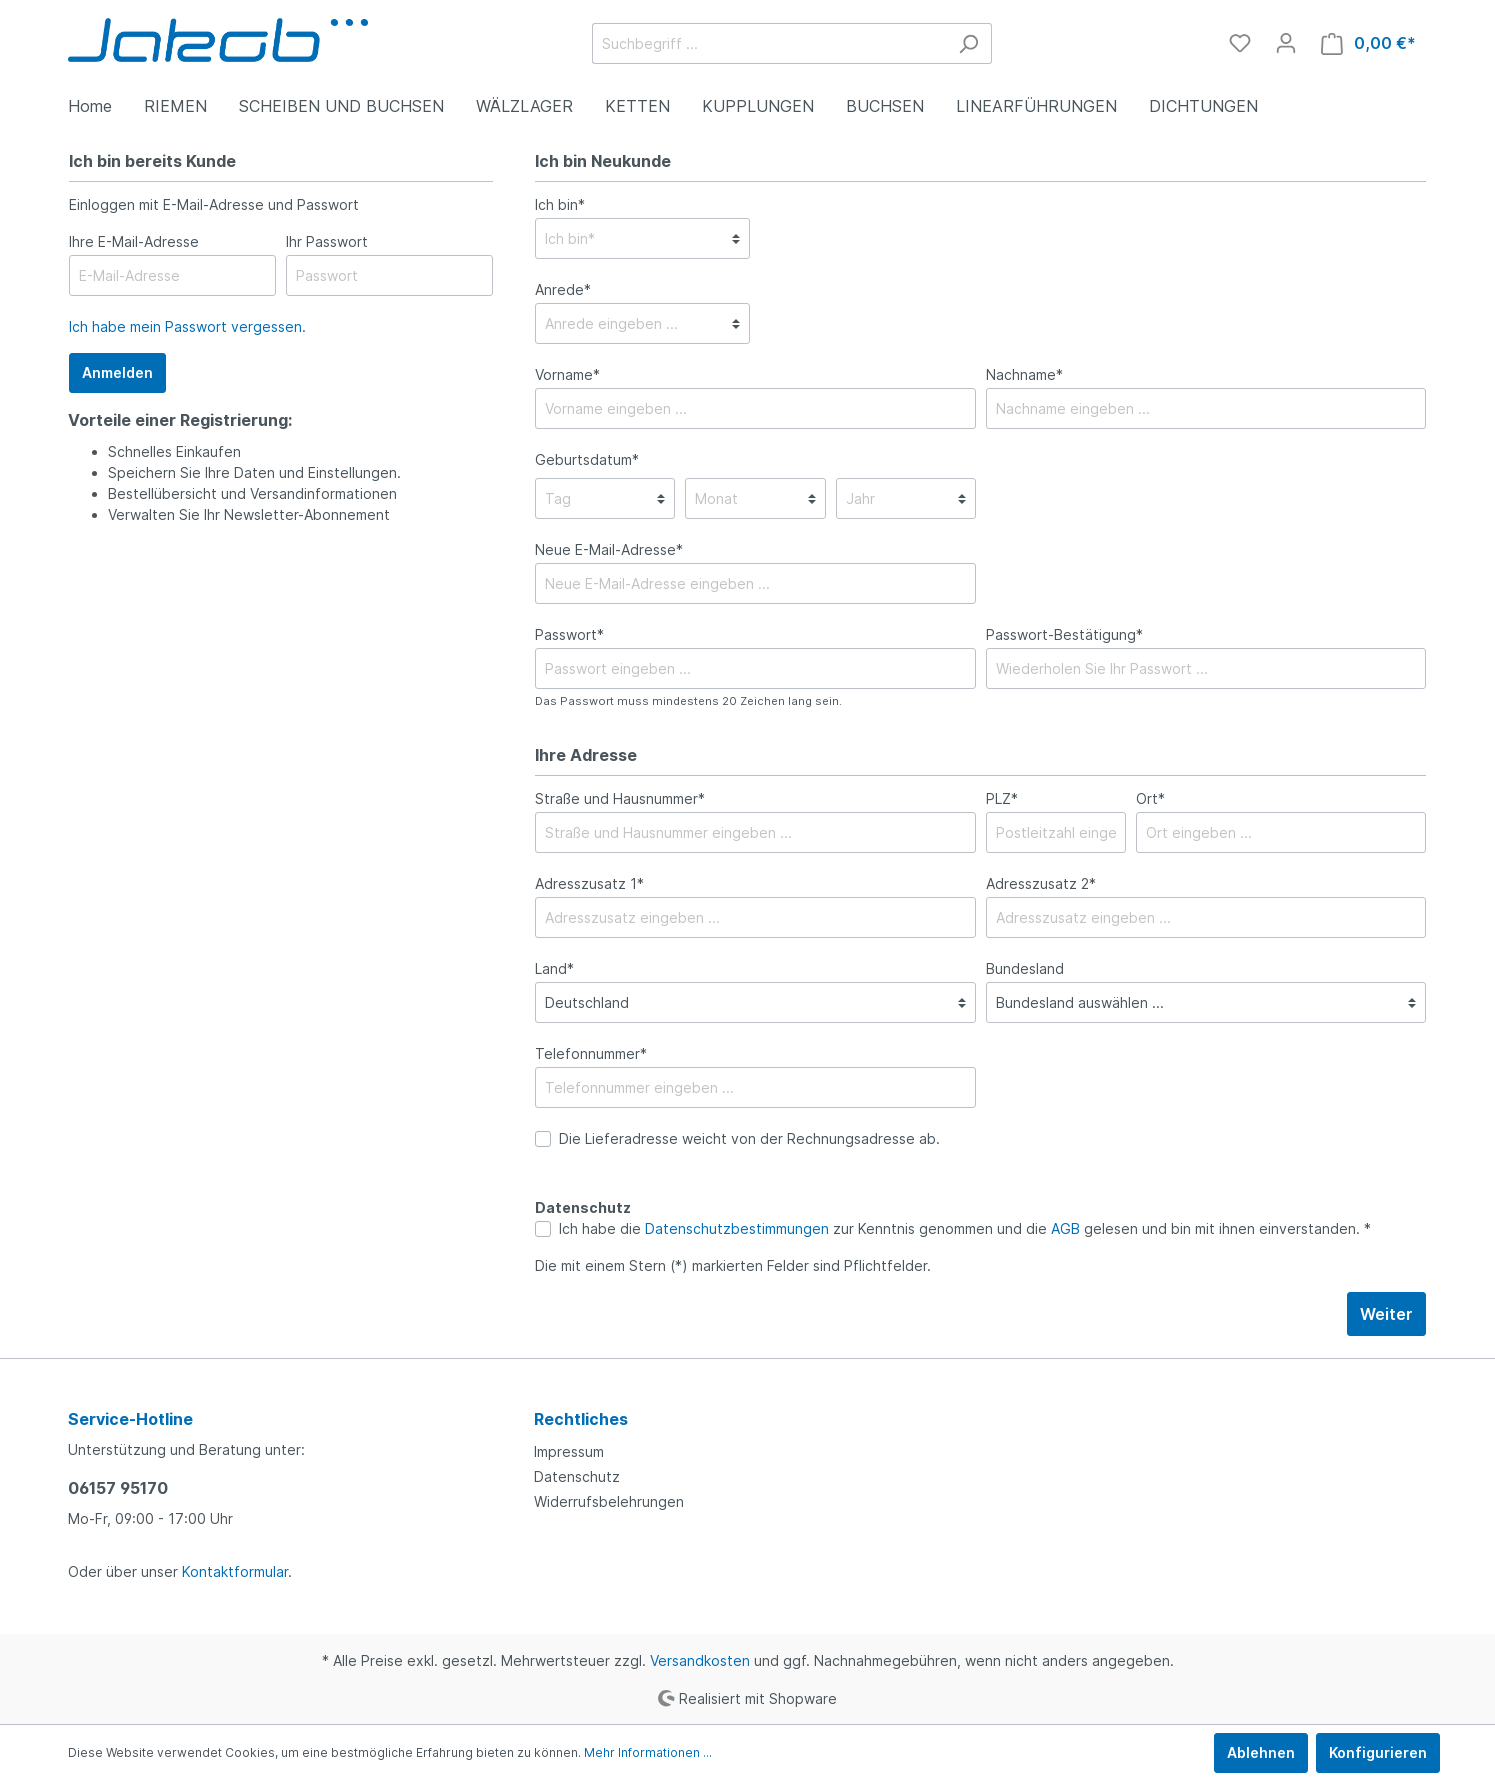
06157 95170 (118, 1488)
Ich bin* (560, 204)
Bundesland (1025, 968)
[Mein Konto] (1286, 43)
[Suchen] (968, 43)
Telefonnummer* (591, 1053)
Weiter (1386, 1314)
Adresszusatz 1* (589, 883)
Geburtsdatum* (587, 459)
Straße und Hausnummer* (620, 798)
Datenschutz (577, 1476)
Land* (554, 968)
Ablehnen (1261, 1752)
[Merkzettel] (1240, 43)
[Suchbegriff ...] (769, 43)
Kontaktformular (235, 1571)
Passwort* (569, 634)
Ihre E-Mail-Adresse (134, 241)
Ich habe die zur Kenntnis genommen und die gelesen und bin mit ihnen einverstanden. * (965, 1228)
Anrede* (563, 289)
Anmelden (117, 372)
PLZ (1002, 798)
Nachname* (1024, 374)
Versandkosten (700, 1660)
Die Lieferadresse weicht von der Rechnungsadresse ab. (749, 1138)
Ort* (1150, 798)
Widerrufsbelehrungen (609, 1501)
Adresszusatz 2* (1041, 883)
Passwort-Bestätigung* (1064, 634)
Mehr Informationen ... (648, 1752)
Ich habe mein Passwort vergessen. (187, 326)
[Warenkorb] (1368, 43)
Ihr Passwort (327, 241)
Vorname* (567, 374)
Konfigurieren (1378, 1752)
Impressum (569, 1451)
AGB (1065, 1228)
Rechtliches (581, 1419)
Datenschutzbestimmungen (737, 1228)
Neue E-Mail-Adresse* (609, 549)
